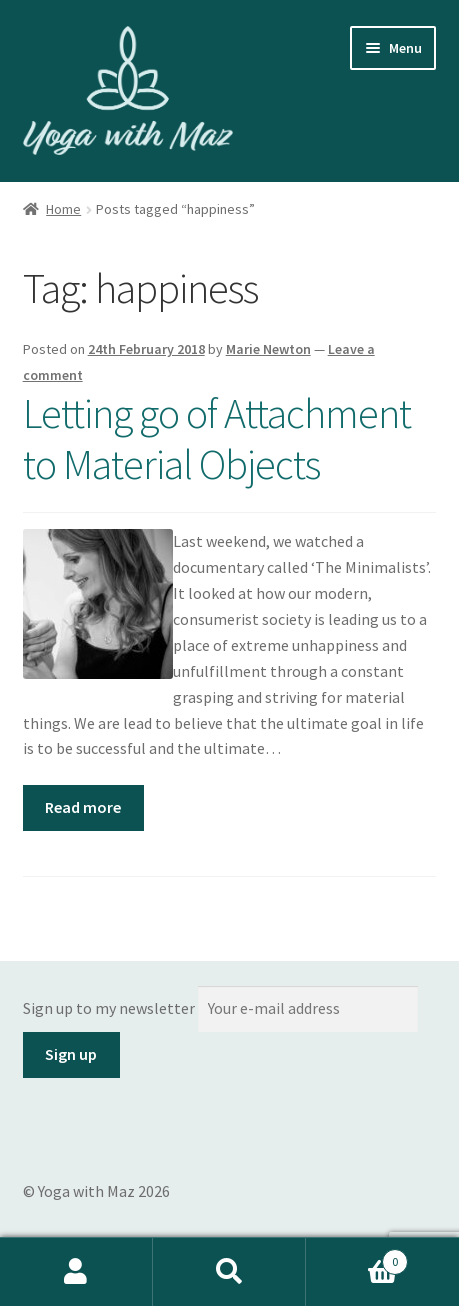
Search (229, 1272)
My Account (76, 1272)
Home (63, 209)
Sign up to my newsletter (109, 1008)
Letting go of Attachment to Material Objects (217, 438)
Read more (83, 807)
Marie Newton (268, 349)
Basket (357, 1257)
